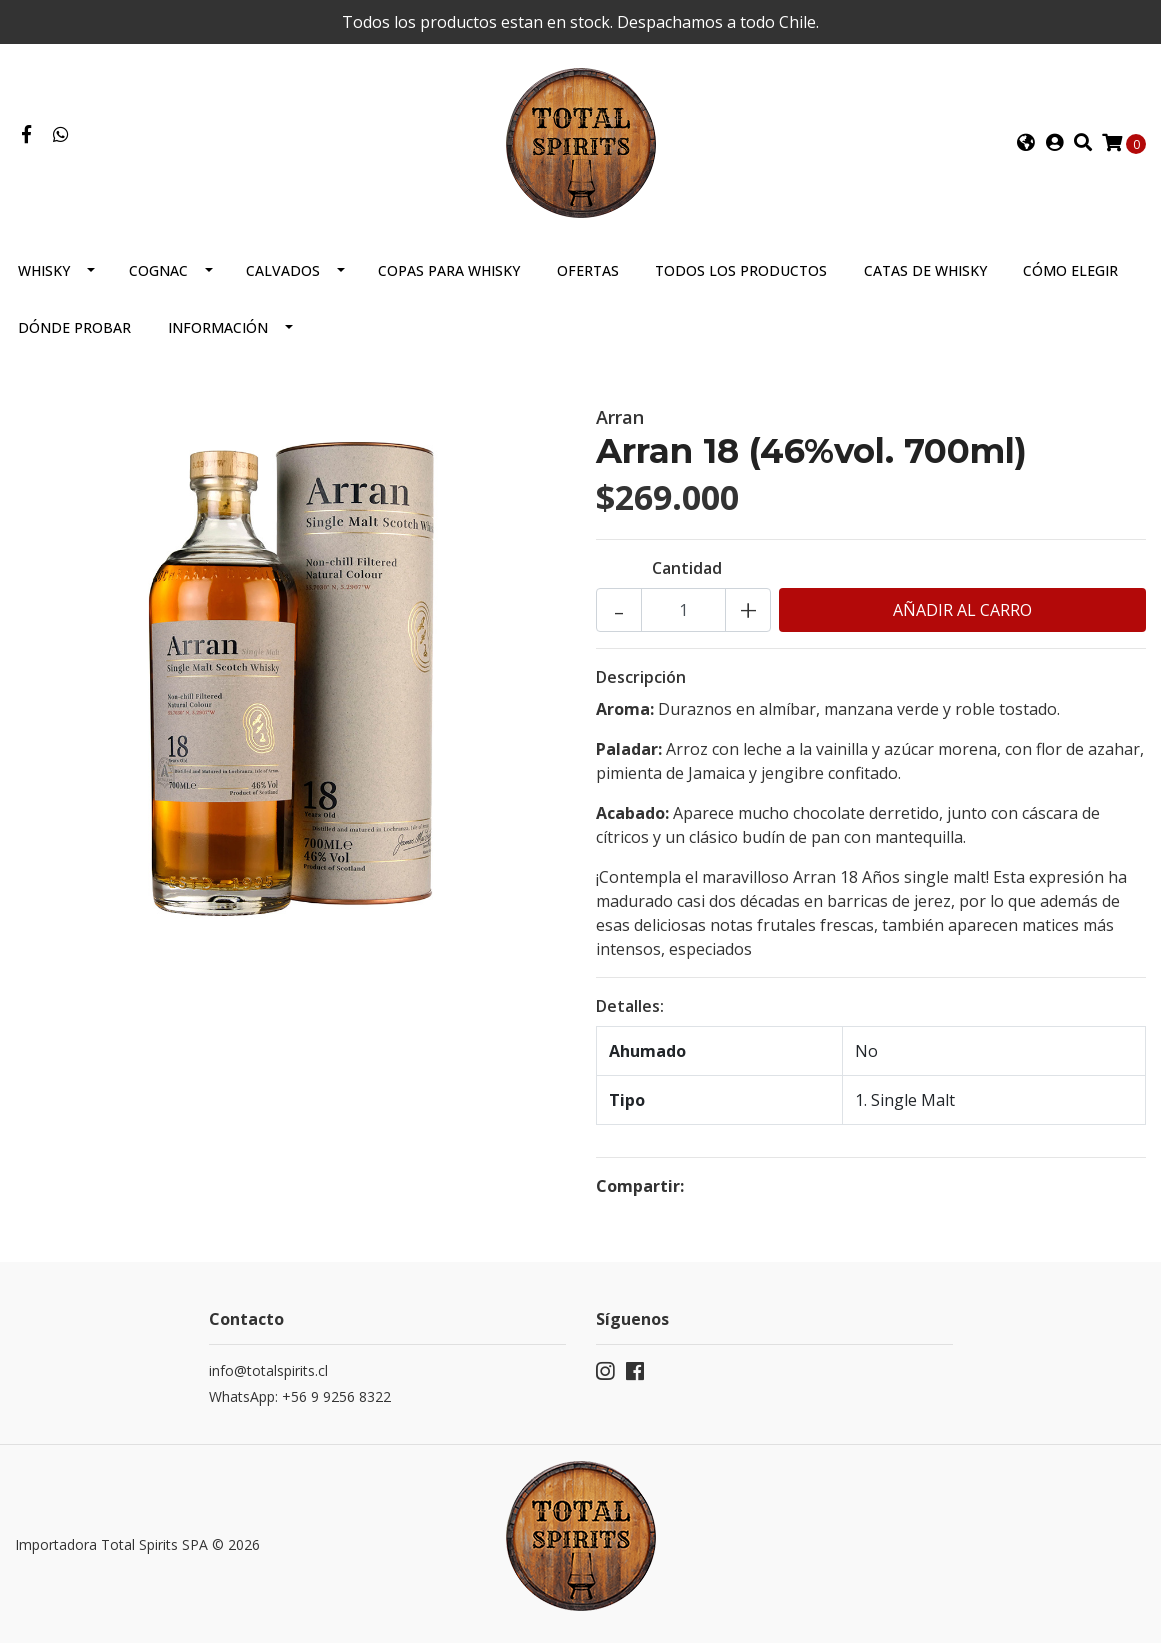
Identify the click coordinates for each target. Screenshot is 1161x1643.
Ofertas (588, 270)
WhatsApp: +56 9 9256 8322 (300, 1396)
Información (218, 327)
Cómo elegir (1070, 270)
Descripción (641, 677)
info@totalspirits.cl (268, 1370)
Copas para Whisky (449, 270)
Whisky (44, 270)
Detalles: (630, 1006)
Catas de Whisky (925, 270)
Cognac (158, 270)
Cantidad (687, 568)
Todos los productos (741, 270)
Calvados (283, 270)
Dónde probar (74, 327)
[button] (1025, 143)
